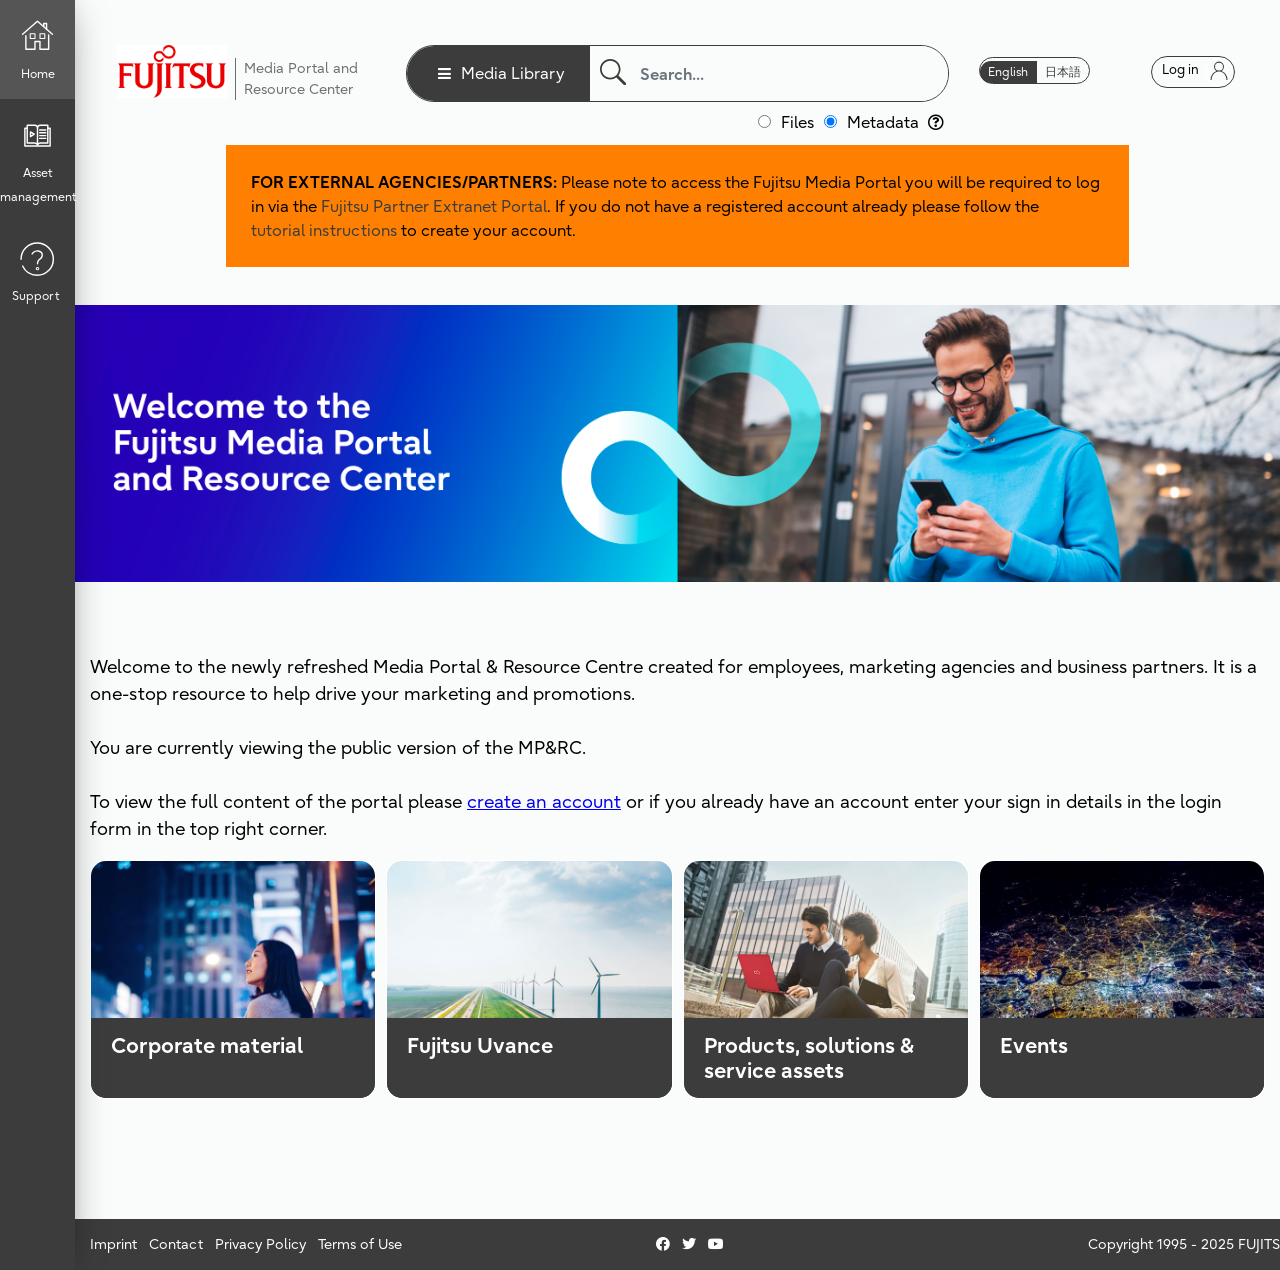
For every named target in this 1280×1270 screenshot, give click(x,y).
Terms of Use (360, 1244)
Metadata (895, 122)
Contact (176, 1244)
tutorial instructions (324, 230)
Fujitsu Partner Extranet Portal (434, 206)
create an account (544, 801)
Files (797, 122)
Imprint (113, 1244)
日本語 (1063, 71)
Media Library (513, 73)
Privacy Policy (260, 1244)
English (1008, 71)
